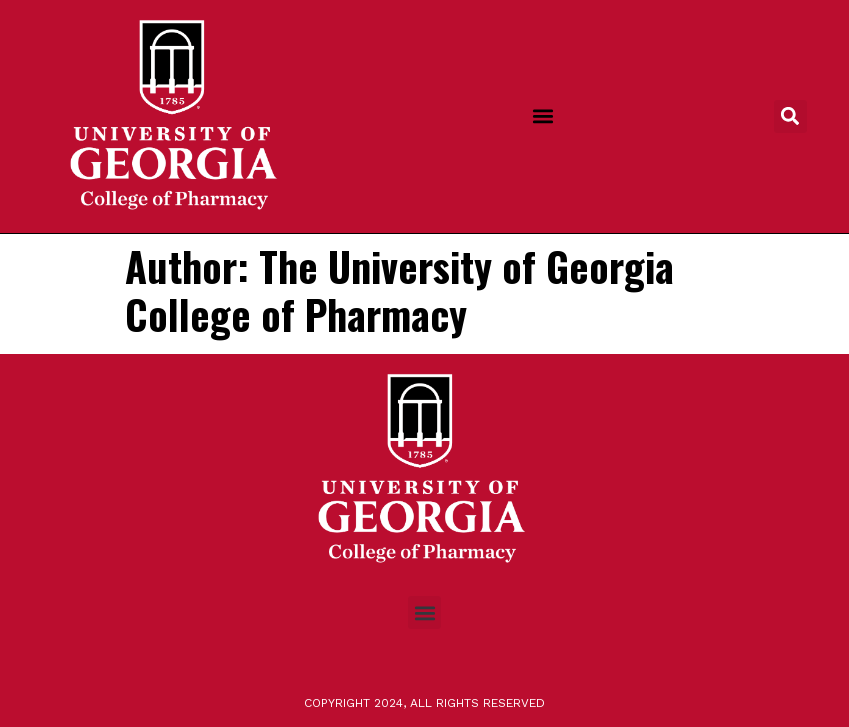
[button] (543, 116)
